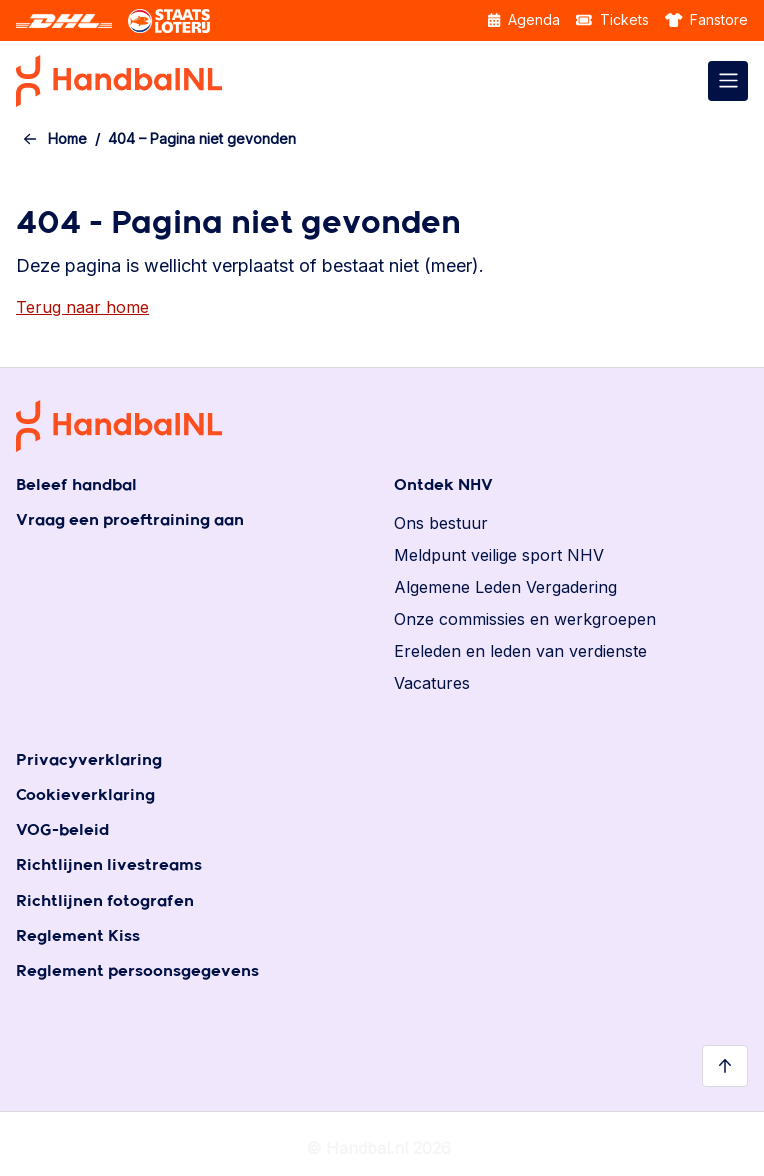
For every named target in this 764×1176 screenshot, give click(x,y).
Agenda (524, 19)
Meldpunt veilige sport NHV (499, 555)
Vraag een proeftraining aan (130, 520)
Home (67, 138)
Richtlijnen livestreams (109, 865)
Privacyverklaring (89, 760)
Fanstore (707, 19)
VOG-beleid (62, 830)
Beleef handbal (76, 485)
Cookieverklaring (85, 795)
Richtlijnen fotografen (105, 901)
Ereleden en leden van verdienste (520, 651)
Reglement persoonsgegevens (137, 971)
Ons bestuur (441, 523)
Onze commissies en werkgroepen (525, 619)
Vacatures (432, 683)
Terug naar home (82, 307)
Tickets (612, 19)
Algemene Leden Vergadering (505, 587)
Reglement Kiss (78, 936)
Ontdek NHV (443, 485)
